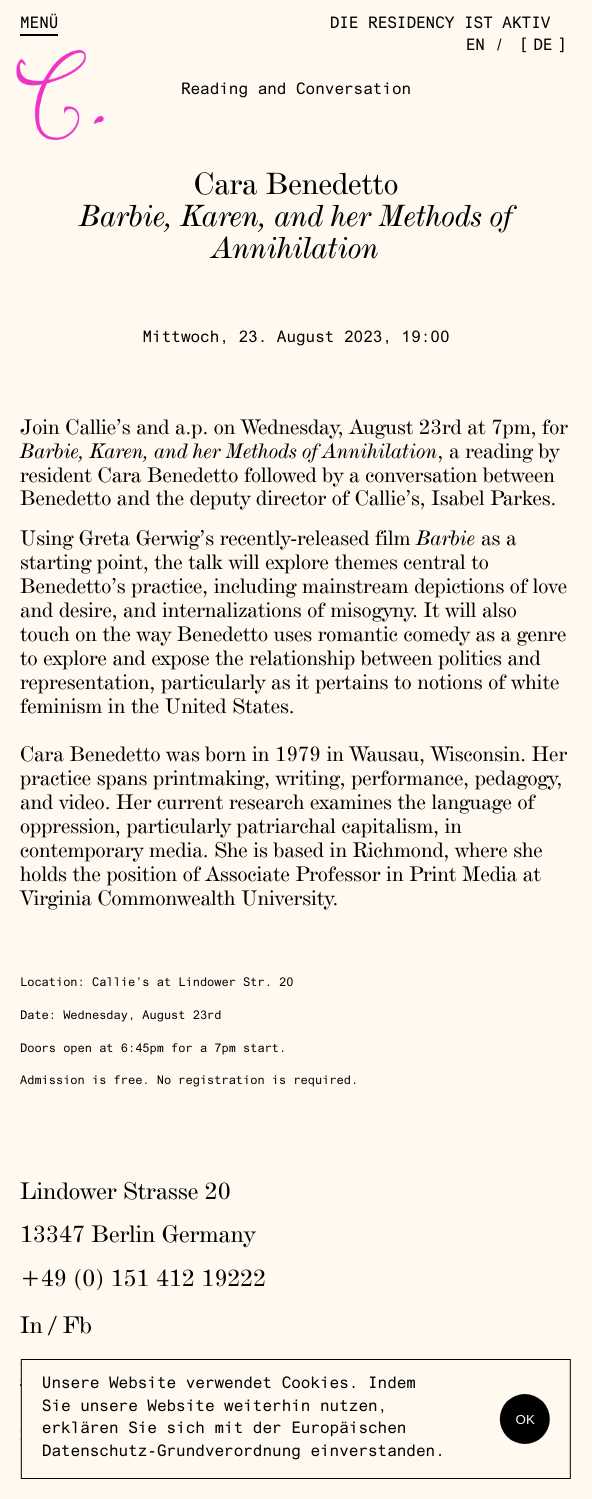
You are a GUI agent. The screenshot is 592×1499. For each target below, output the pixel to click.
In (31, 1324)
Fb (77, 1324)
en (475, 47)
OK (525, 1419)
